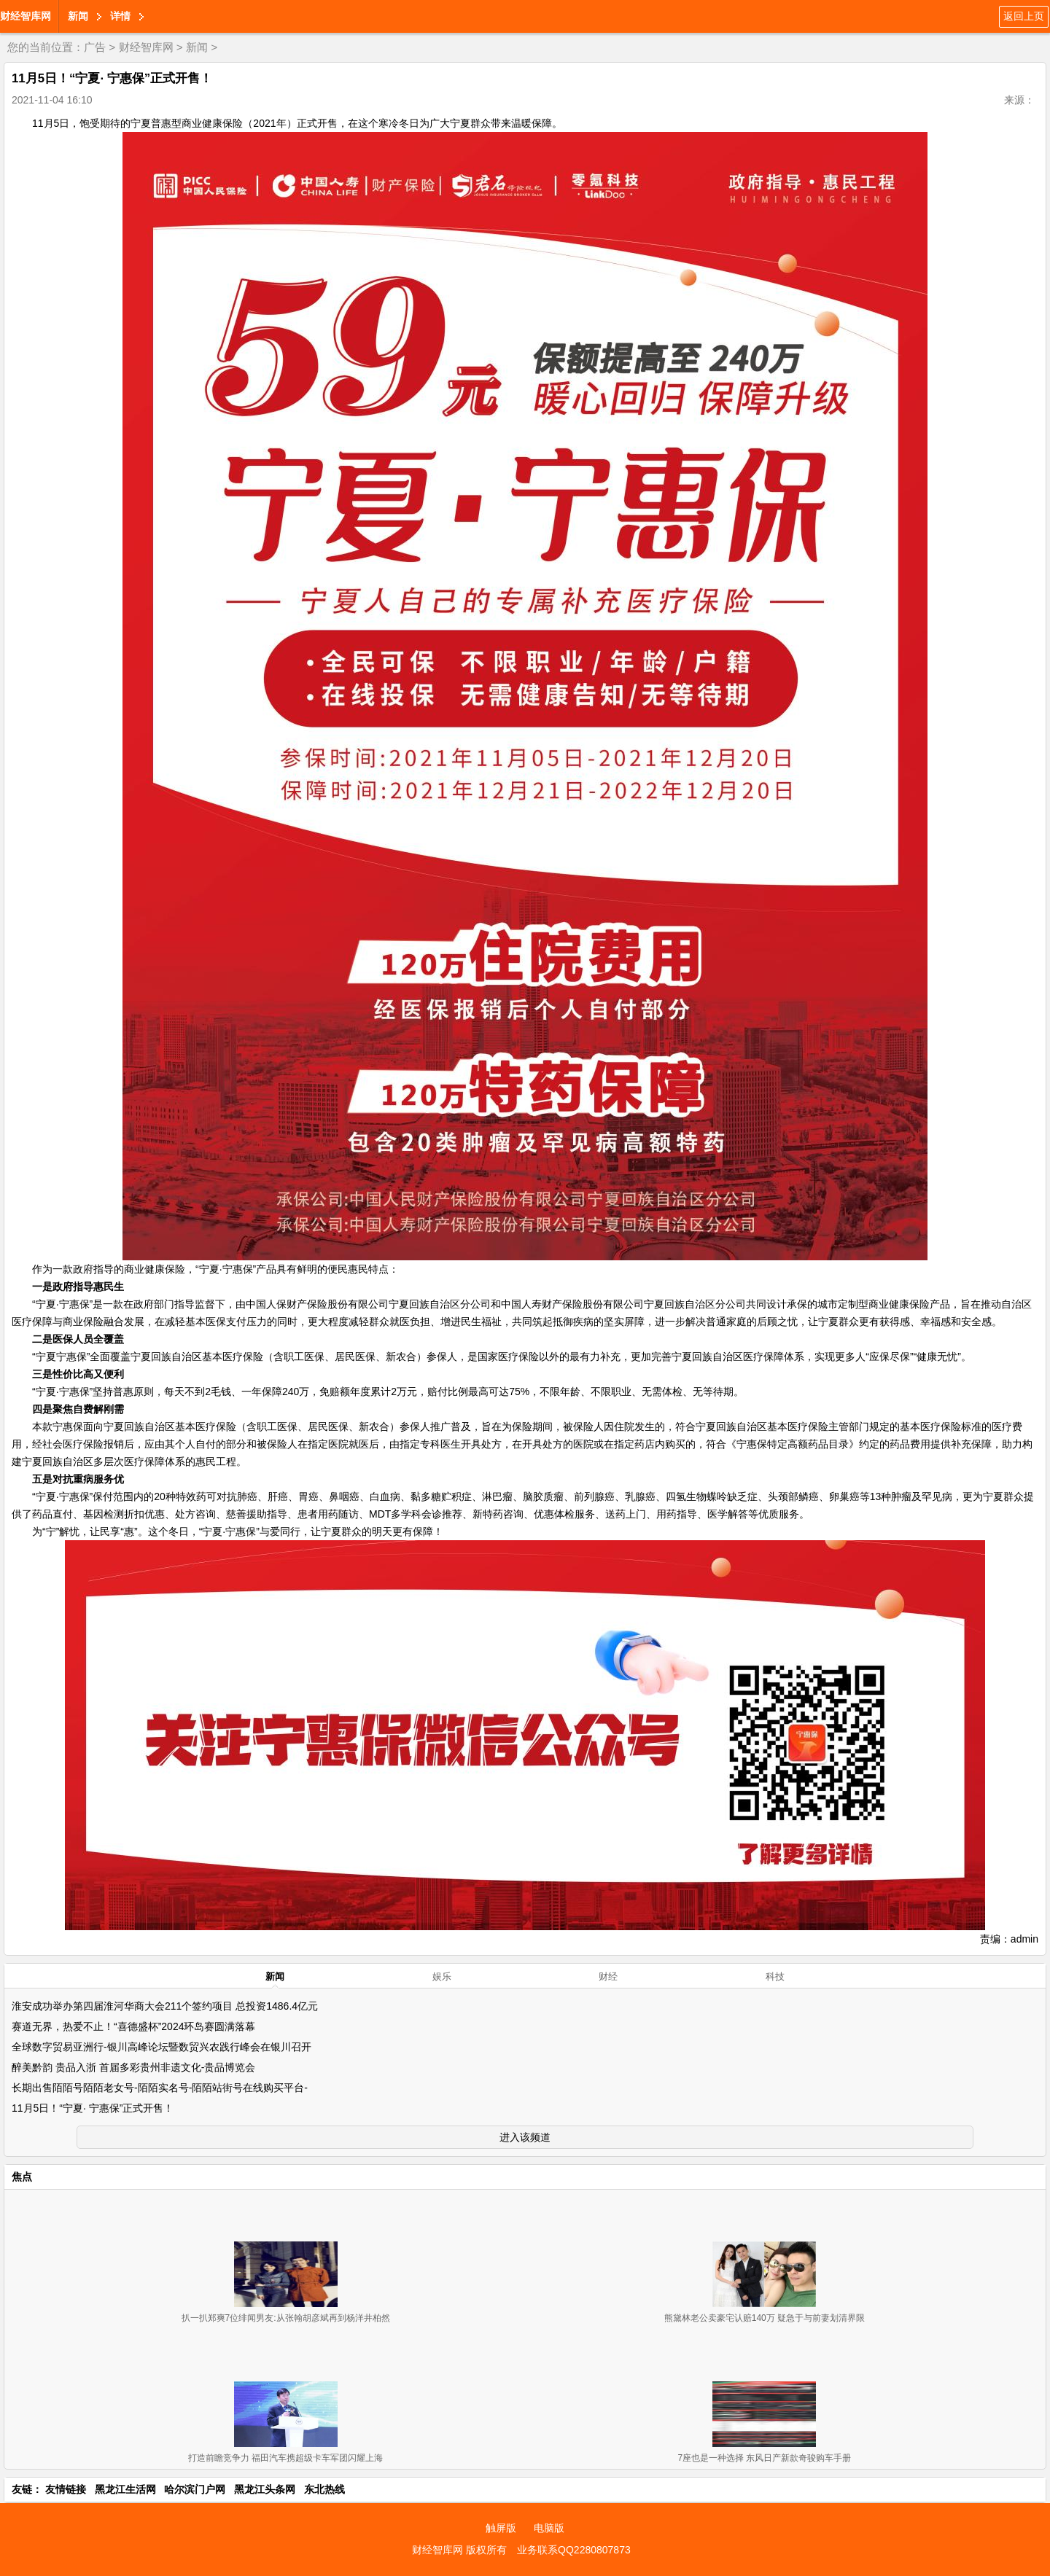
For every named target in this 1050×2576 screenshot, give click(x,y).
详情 (120, 16)
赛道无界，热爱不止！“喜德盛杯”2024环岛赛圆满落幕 (133, 2026)
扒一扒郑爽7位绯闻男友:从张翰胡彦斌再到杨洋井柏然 (286, 2318)
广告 (95, 47)
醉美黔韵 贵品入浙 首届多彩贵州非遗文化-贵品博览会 (133, 2067)
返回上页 (1023, 16)
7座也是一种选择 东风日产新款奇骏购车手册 (764, 2458)
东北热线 (324, 2489)
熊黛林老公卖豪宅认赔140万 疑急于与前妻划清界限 (764, 2318)
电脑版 (549, 2528)
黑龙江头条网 (264, 2489)
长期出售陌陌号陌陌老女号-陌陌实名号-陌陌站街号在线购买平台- (160, 2087)
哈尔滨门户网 (194, 2489)
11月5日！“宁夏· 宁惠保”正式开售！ (93, 2108)
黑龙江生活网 (125, 2489)
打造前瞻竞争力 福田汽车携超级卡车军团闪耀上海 (285, 2458)
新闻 (78, 16)
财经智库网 (25, 16)
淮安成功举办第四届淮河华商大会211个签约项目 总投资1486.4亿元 (165, 2006)
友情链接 (65, 2489)
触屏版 (501, 2528)
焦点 (22, 2176)
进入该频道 (525, 2137)
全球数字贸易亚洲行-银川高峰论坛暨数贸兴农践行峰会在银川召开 (161, 2047)
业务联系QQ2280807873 (574, 2550)
